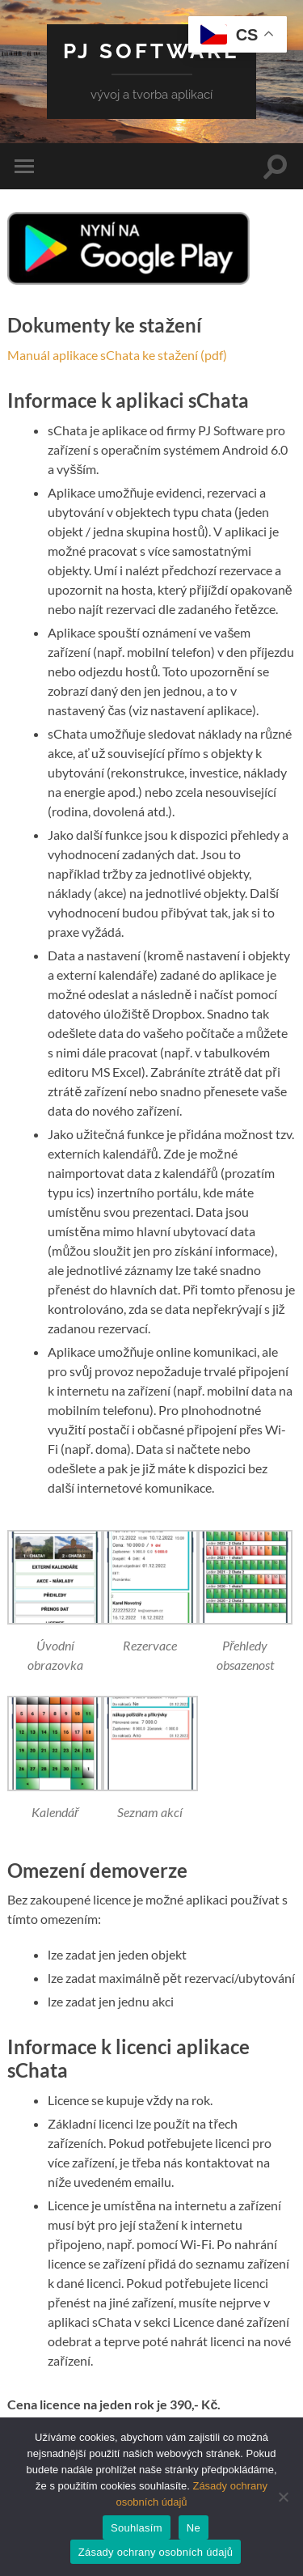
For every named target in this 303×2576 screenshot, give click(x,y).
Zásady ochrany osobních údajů (156, 2552)
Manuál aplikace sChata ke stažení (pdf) (117, 354)
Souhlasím (136, 2528)
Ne (193, 2528)
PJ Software (151, 50)
